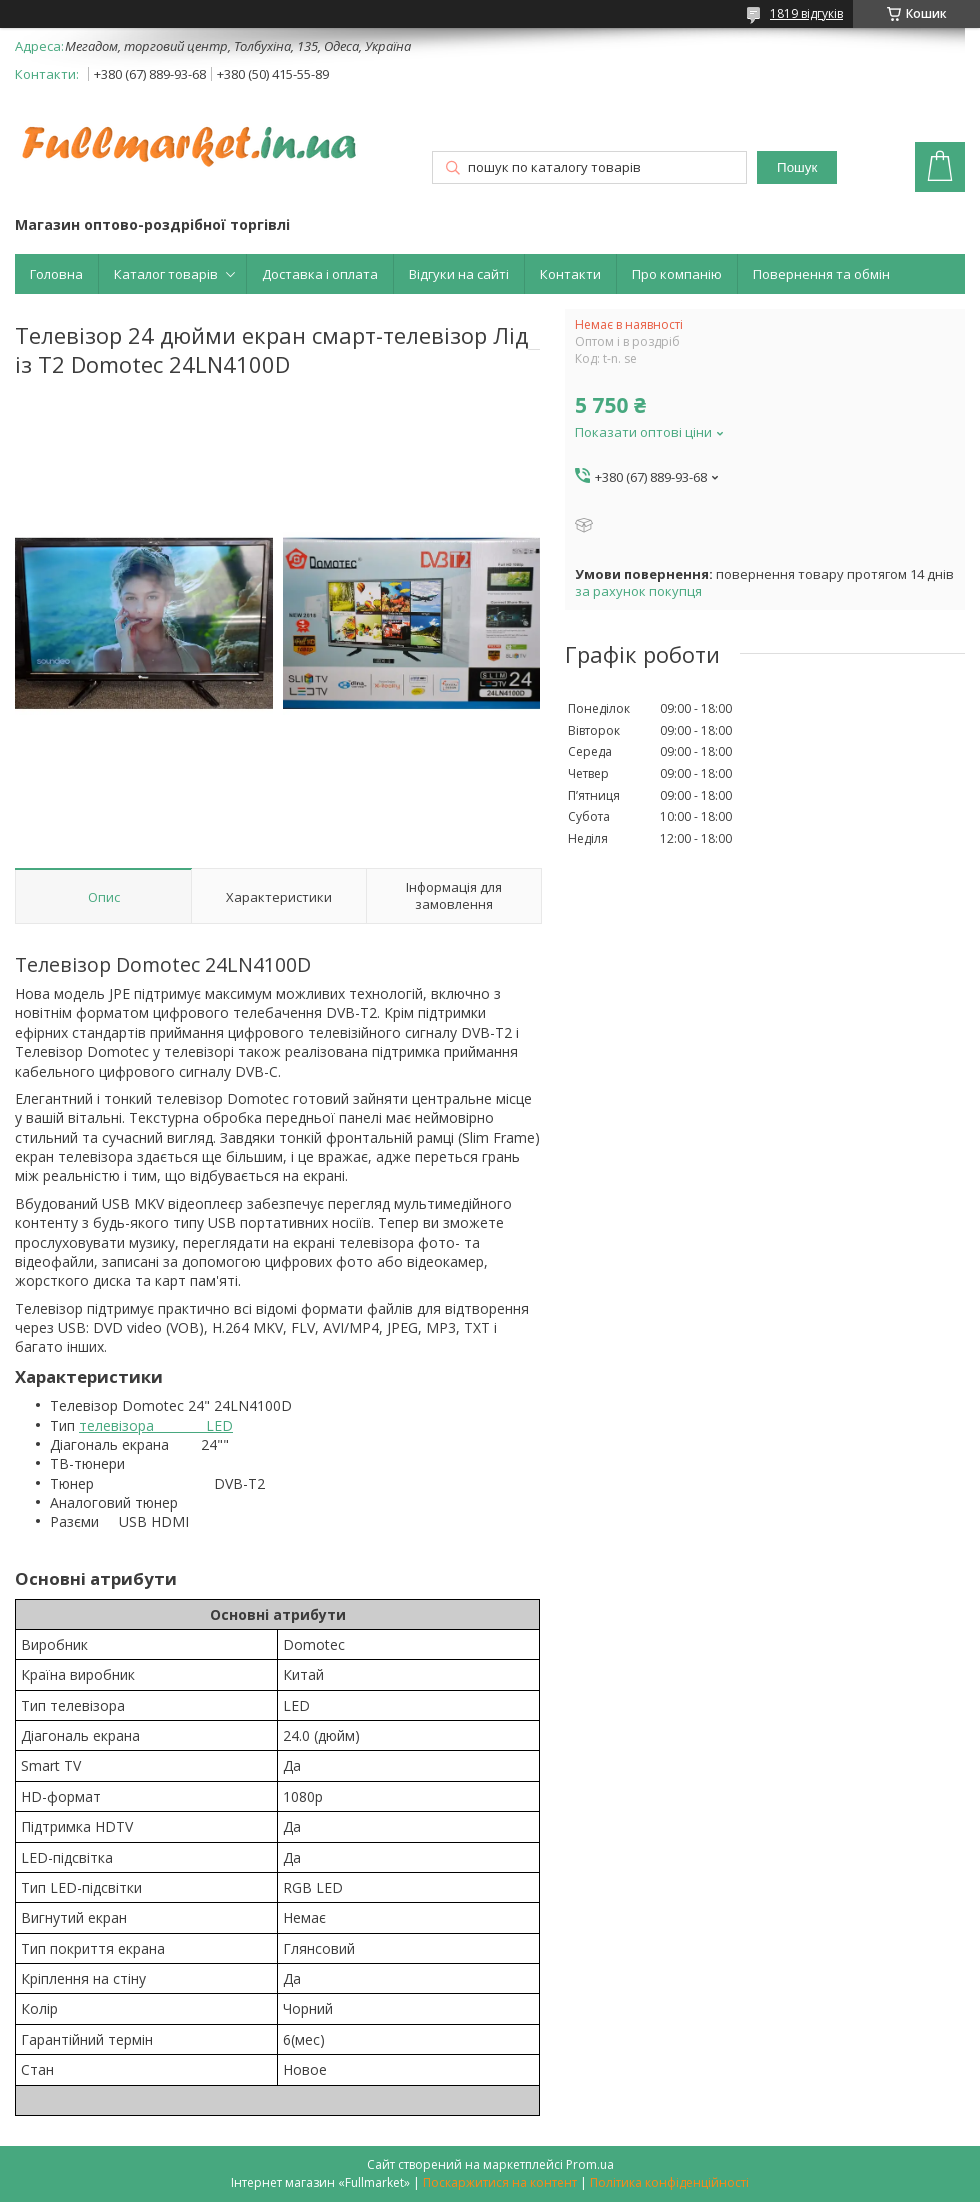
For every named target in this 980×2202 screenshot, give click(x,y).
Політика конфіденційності (669, 2182)
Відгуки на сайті (459, 274)
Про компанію (677, 274)
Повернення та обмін (821, 274)
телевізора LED (156, 1425)
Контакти (570, 274)
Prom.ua (590, 2164)
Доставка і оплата (320, 274)
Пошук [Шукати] (797, 167)
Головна (56, 274)
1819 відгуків (806, 13)
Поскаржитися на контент (500, 2182)
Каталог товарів (166, 274)
